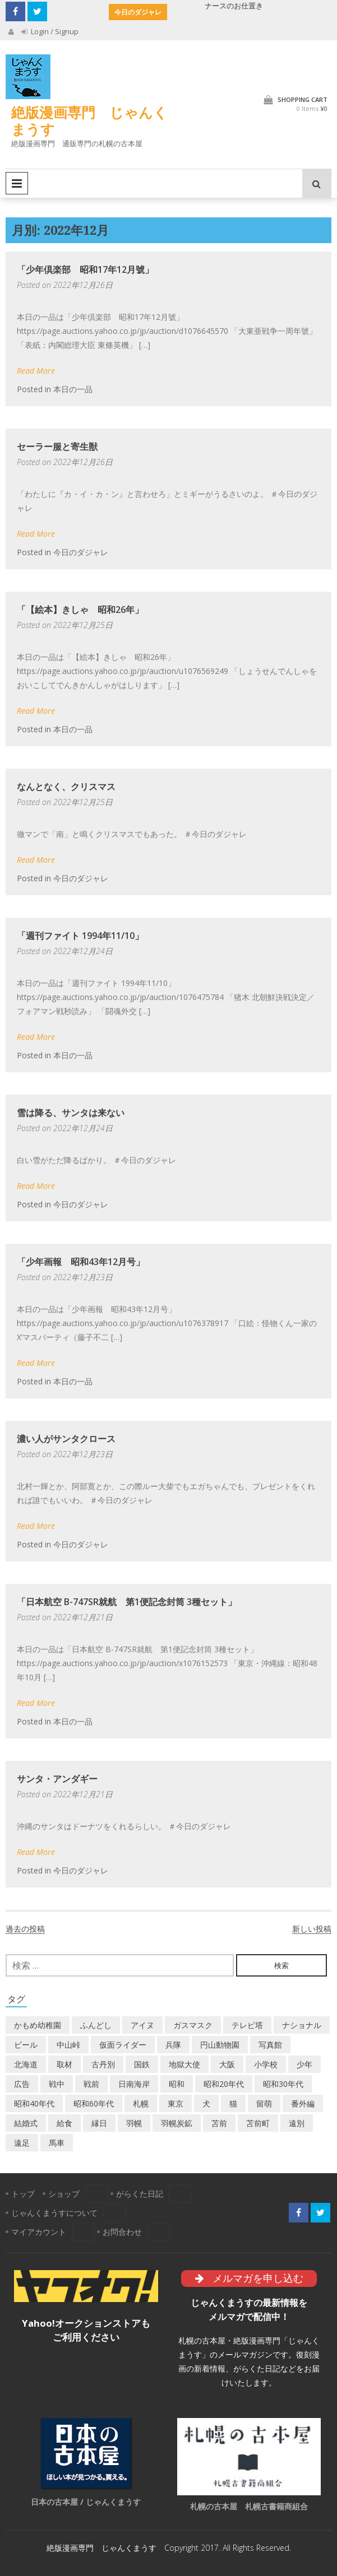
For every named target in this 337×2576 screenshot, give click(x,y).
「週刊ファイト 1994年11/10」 (80, 935)
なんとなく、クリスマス (66, 786)
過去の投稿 (25, 1928)
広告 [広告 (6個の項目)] (22, 2084)
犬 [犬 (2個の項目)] (206, 2103)
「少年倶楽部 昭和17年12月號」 (85, 269)
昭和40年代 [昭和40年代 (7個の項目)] (34, 2103)
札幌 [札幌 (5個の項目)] (141, 2103)
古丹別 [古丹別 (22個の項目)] (103, 2064)
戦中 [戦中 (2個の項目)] (56, 2084)
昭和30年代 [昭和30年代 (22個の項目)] (283, 2084)
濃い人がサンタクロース (66, 1439)
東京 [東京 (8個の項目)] (175, 2103)
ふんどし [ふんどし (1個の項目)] (96, 2025)
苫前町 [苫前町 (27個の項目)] (258, 2123)
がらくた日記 (139, 2193)
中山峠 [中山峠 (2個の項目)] (68, 2044)
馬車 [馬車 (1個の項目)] (56, 2142)
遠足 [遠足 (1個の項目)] (22, 2142)
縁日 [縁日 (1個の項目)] (99, 2123)
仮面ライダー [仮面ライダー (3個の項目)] (122, 2044)
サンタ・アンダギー (57, 1779)
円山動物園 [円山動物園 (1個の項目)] (219, 2044)
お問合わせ (122, 2231)
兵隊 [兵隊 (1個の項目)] (173, 2044)
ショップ (64, 2193)
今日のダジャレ (80, 552)
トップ (23, 2193)
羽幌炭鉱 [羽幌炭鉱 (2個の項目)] (176, 2123)
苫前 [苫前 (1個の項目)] (219, 2123)
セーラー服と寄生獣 (57, 446)
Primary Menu (17, 183)
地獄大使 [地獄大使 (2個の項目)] (184, 2064)
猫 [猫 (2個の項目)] (233, 2103)
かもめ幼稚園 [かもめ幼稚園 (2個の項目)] (37, 2025)
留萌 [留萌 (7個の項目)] (264, 2103)
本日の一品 (73, 389)
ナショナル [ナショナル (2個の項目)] (301, 2025)
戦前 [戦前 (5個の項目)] (91, 2084)
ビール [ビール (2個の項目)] (26, 2044)
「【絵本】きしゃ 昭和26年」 (80, 609)
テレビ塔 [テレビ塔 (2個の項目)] (247, 2025)
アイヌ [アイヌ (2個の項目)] (142, 2025)
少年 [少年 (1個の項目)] (304, 2064)
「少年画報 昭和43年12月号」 (81, 1262)
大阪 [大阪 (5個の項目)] (227, 2064)
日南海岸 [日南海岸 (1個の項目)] (134, 2084)
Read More (36, 370)
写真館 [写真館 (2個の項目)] (270, 2044)
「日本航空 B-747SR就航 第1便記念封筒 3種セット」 (127, 1602)
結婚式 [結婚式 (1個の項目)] (26, 2123)
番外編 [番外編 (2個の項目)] (303, 2103)
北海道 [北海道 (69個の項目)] (26, 2064)
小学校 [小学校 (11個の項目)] (266, 2064)
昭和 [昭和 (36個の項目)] (176, 2084)
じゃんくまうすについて (54, 2212)
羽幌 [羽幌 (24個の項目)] (134, 2123)
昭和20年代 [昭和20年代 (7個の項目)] (224, 2084)
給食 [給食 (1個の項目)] (64, 2123)
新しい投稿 (311, 1928)
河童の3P (190, 6)
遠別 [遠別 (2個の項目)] (296, 2123)
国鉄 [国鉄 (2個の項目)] (142, 2064)
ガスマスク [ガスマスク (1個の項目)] (193, 2025)
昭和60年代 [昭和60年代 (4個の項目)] (93, 2103)
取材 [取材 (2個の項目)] (64, 2064)
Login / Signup (50, 31)
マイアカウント (38, 2231)
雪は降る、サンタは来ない (70, 1112)
